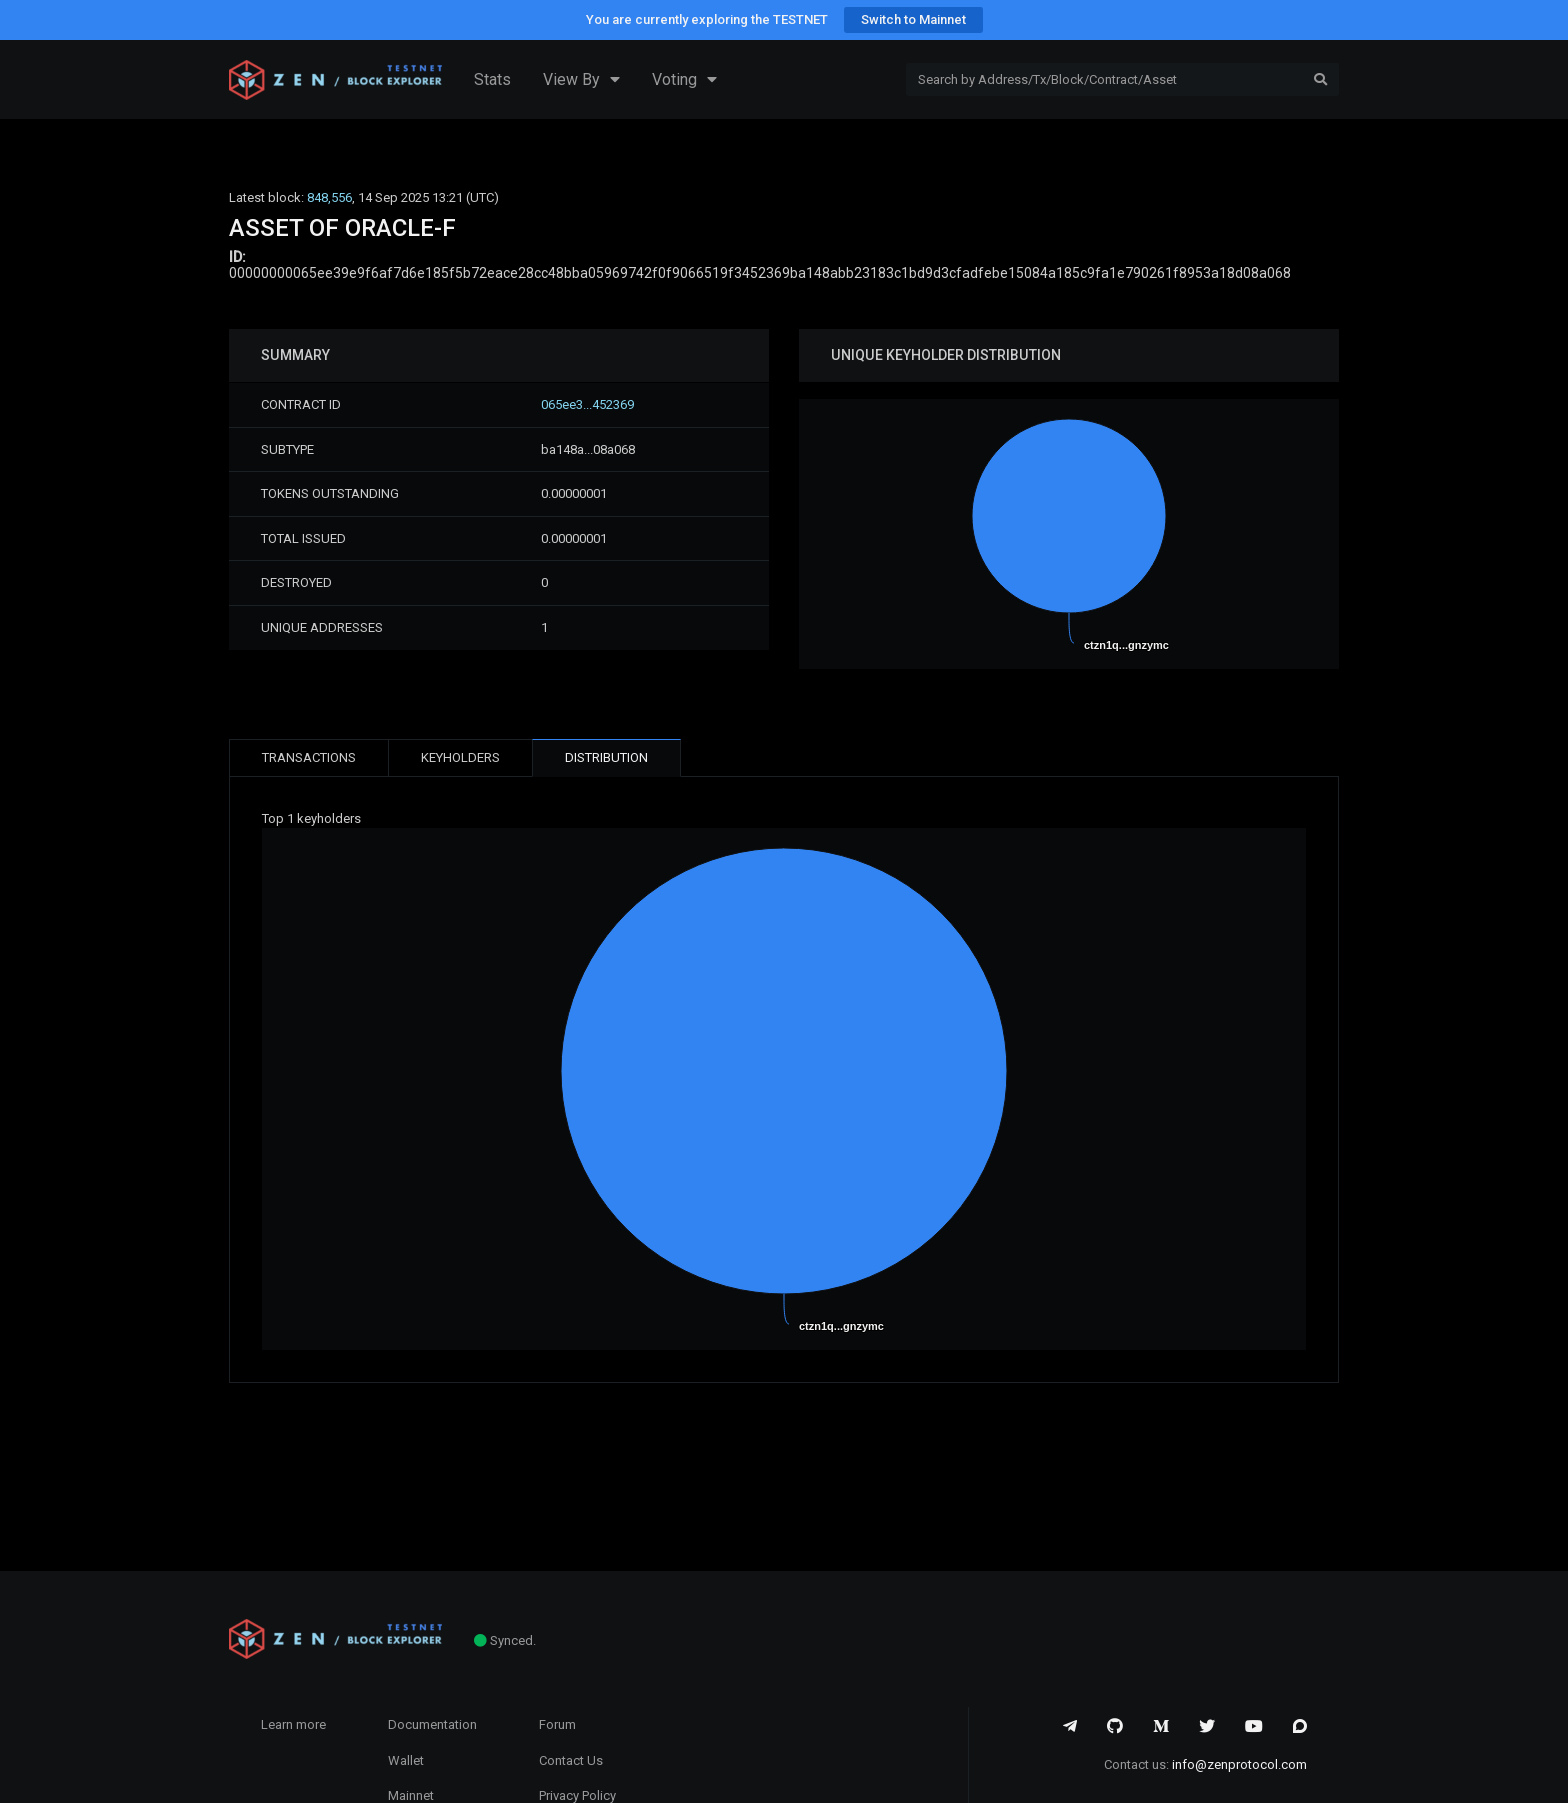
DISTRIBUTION (606, 757)
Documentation (432, 1724)
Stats (492, 79)
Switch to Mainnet (913, 19)
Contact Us (571, 1760)
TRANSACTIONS (309, 757)
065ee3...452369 (587, 404)
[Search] (1104, 80)
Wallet (406, 1760)
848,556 (329, 197)
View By (581, 80)
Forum (557, 1724)
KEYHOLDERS (460, 757)
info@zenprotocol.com (1239, 1764)
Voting (684, 80)
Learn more (293, 1724)
